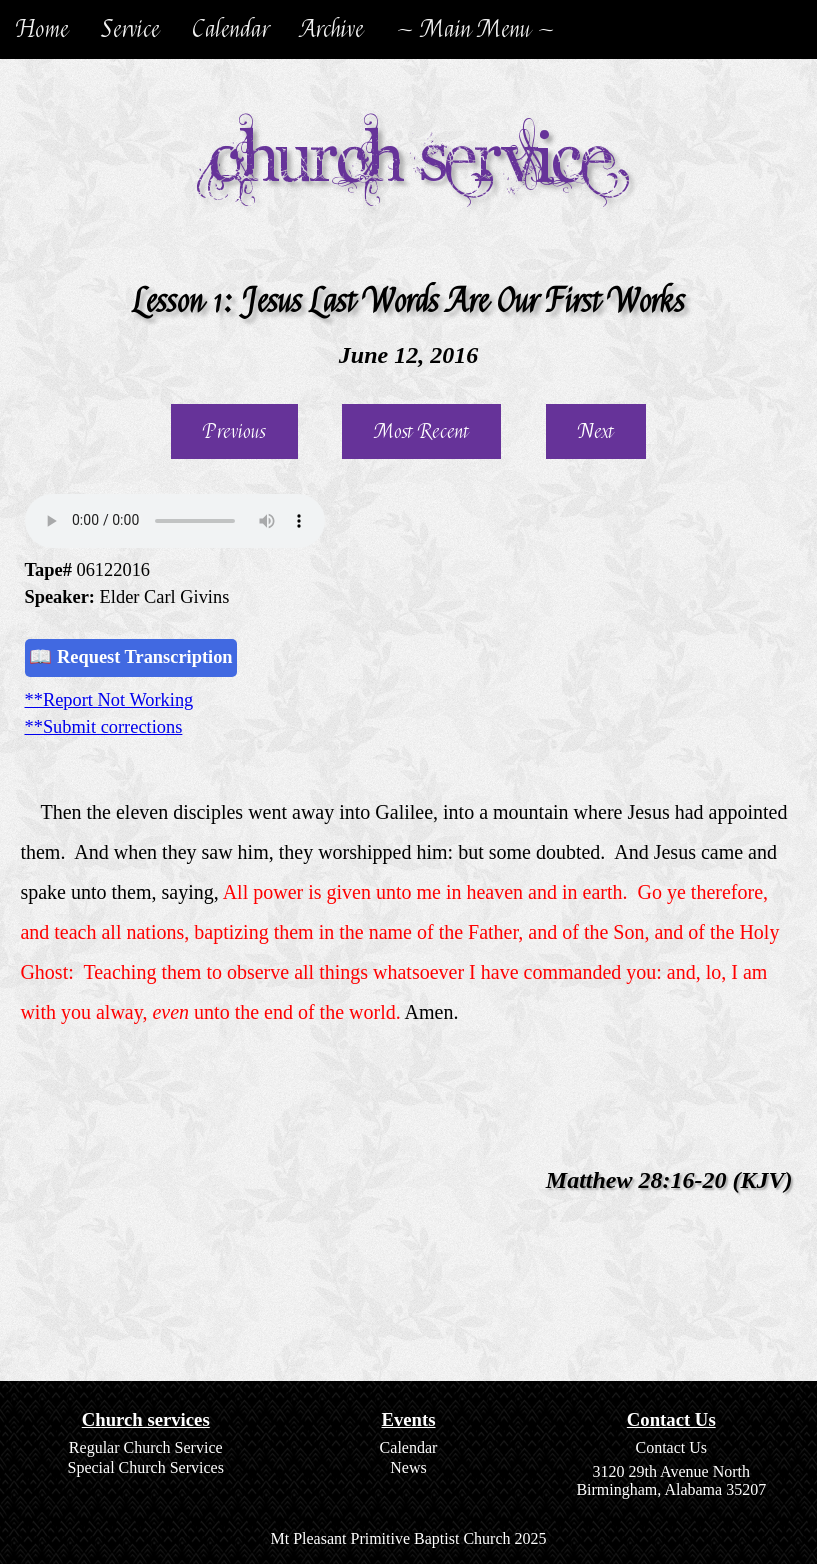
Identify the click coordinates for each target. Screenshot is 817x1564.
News (408, 1467)
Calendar (230, 29)
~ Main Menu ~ (475, 29)
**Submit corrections (104, 727)
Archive (332, 29)
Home (42, 29)
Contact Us (671, 1447)
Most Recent (421, 431)
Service (130, 29)
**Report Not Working (109, 700)
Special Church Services (146, 1467)
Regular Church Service (146, 1447)
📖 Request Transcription (130, 657)
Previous (234, 431)
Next (596, 431)
